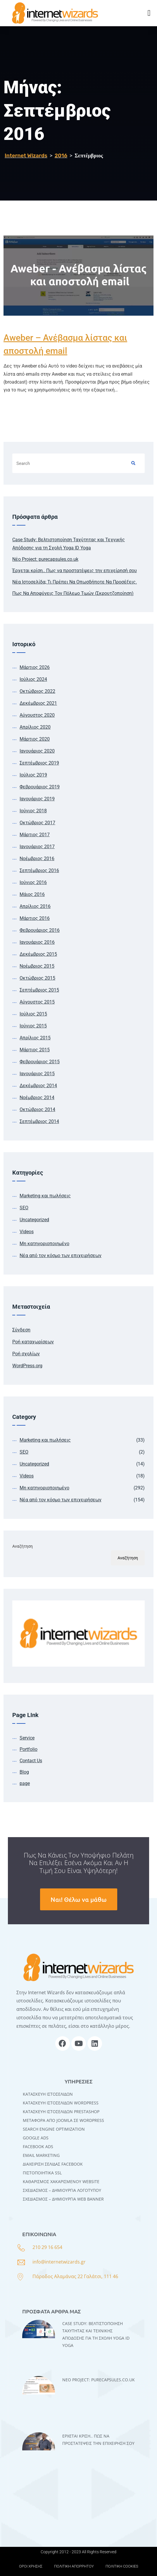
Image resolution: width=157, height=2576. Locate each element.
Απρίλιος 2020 (35, 727)
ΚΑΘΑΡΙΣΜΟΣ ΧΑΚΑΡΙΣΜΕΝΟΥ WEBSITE (61, 2181)
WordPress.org (27, 1365)
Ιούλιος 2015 (33, 1014)
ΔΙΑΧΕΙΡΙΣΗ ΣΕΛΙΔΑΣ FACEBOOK (53, 2164)
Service (27, 1738)
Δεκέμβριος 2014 (38, 1085)
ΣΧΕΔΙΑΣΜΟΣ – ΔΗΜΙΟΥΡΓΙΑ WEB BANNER (63, 2199)
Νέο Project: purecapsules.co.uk (45, 559)
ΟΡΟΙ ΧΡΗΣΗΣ (30, 2566)
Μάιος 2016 (32, 894)
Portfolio (28, 1749)
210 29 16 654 (47, 2247)
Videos (27, 1231)
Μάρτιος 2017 (35, 834)
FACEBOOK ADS (38, 2146)
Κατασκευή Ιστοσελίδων (48, 2094)
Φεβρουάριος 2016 (40, 930)
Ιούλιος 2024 (33, 679)
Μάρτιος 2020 (35, 739)
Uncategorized (34, 1219)
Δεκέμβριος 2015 (38, 954)
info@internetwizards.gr (59, 2262)
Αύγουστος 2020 (37, 715)
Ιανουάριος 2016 (37, 942)
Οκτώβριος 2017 (37, 822)
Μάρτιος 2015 (35, 1049)
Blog (24, 1772)
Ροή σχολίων (26, 1353)
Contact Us (31, 1760)
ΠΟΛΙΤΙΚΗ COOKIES (122, 2566)
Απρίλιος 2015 (35, 1038)
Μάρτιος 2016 (35, 918)
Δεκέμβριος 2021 (38, 703)
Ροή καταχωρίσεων (33, 1342)
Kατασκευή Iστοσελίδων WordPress (61, 2103)
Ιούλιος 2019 (33, 775)
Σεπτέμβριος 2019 (39, 763)
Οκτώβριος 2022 (37, 691)
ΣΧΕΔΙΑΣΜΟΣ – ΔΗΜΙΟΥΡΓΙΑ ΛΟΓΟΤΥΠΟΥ (62, 2190)
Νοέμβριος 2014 (37, 1097)
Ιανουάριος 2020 (37, 751)
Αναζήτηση (22, 1546)
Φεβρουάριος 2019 (40, 787)
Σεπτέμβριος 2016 (39, 870)
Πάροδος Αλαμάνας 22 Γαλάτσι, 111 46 (75, 2276)
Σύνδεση (21, 1330)
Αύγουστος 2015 (37, 1002)
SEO (24, 1207)
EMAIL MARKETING (41, 2155)
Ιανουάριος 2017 (37, 846)
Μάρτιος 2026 (35, 667)
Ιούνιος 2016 (33, 882)
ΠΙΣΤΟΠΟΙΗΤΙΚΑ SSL (42, 2173)
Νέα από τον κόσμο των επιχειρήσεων (60, 1255)
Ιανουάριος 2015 (37, 1073)
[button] (149, 13)
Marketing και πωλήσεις (45, 1196)
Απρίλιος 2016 (35, 906)
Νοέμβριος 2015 (37, 966)
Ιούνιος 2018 (33, 810)
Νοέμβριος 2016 (37, 858)
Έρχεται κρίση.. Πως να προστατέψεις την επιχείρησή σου (74, 570)
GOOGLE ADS (36, 2138)
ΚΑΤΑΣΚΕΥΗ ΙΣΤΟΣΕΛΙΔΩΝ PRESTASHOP (61, 2111)
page (25, 1783)
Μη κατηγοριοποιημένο (44, 1243)
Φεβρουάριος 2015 (40, 1061)
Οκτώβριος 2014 (37, 1109)
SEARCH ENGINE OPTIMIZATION (54, 2129)
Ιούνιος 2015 (33, 1026)
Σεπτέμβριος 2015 (39, 990)
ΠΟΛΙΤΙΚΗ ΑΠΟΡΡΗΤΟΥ (74, 2566)
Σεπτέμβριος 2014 (39, 1121)
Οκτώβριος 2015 (37, 978)
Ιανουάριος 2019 (37, 799)
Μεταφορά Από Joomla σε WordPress (63, 2120)
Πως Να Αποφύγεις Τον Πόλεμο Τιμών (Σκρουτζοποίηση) (73, 593)
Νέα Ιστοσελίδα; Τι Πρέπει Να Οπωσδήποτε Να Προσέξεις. (74, 582)
